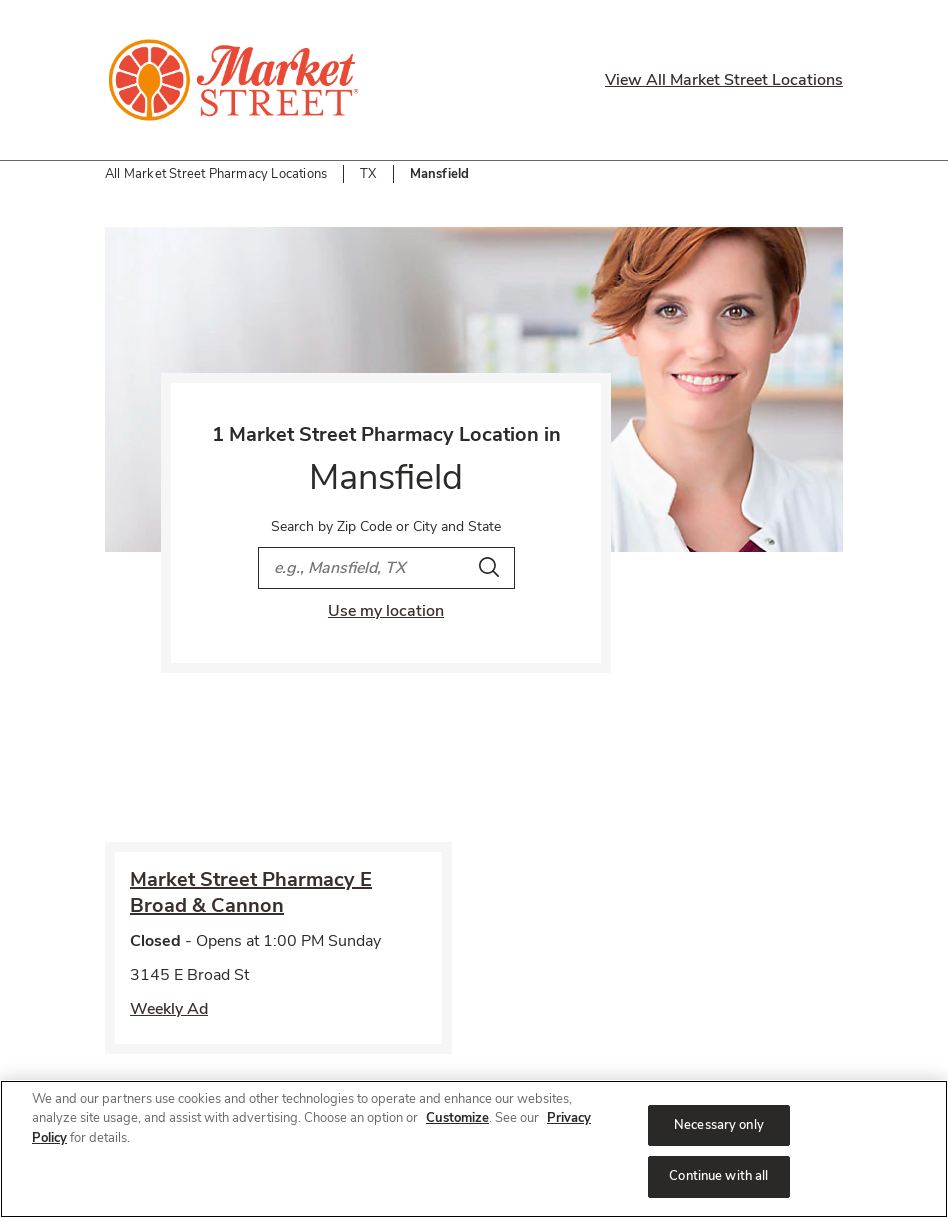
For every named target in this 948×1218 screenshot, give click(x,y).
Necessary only (719, 1125)
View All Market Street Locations (724, 80)
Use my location (386, 611)
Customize (457, 1118)
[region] (474, 1149)
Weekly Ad (169, 1009)
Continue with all (718, 1176)
